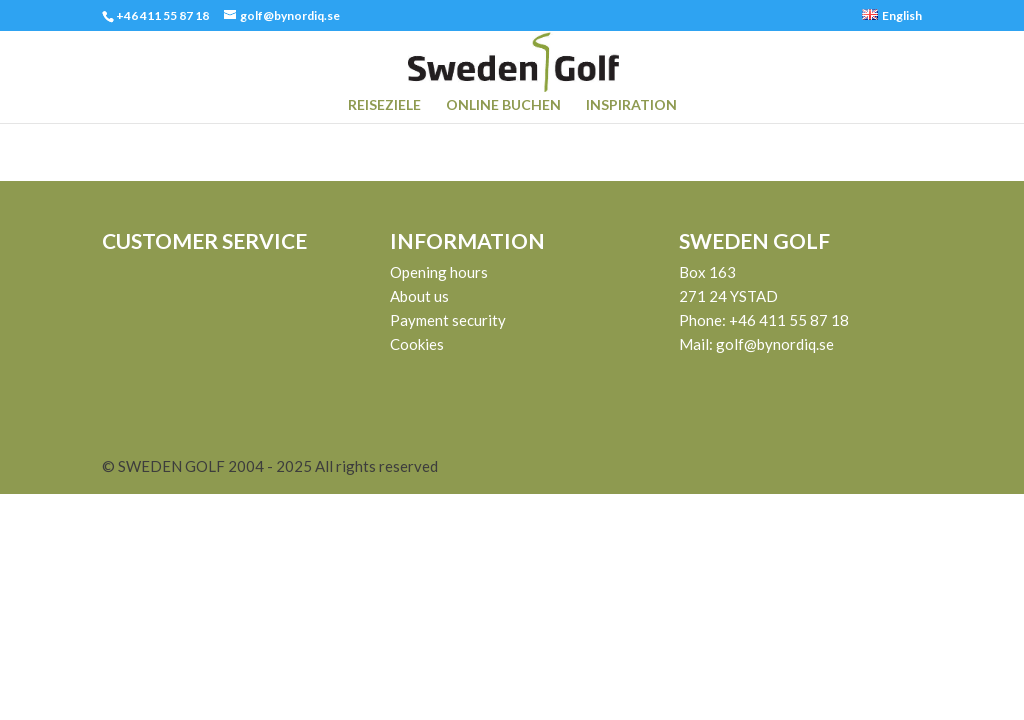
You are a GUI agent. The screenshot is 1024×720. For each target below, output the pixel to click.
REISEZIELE (384, 105)
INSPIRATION (631, 105)
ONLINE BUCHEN (503, 105)
